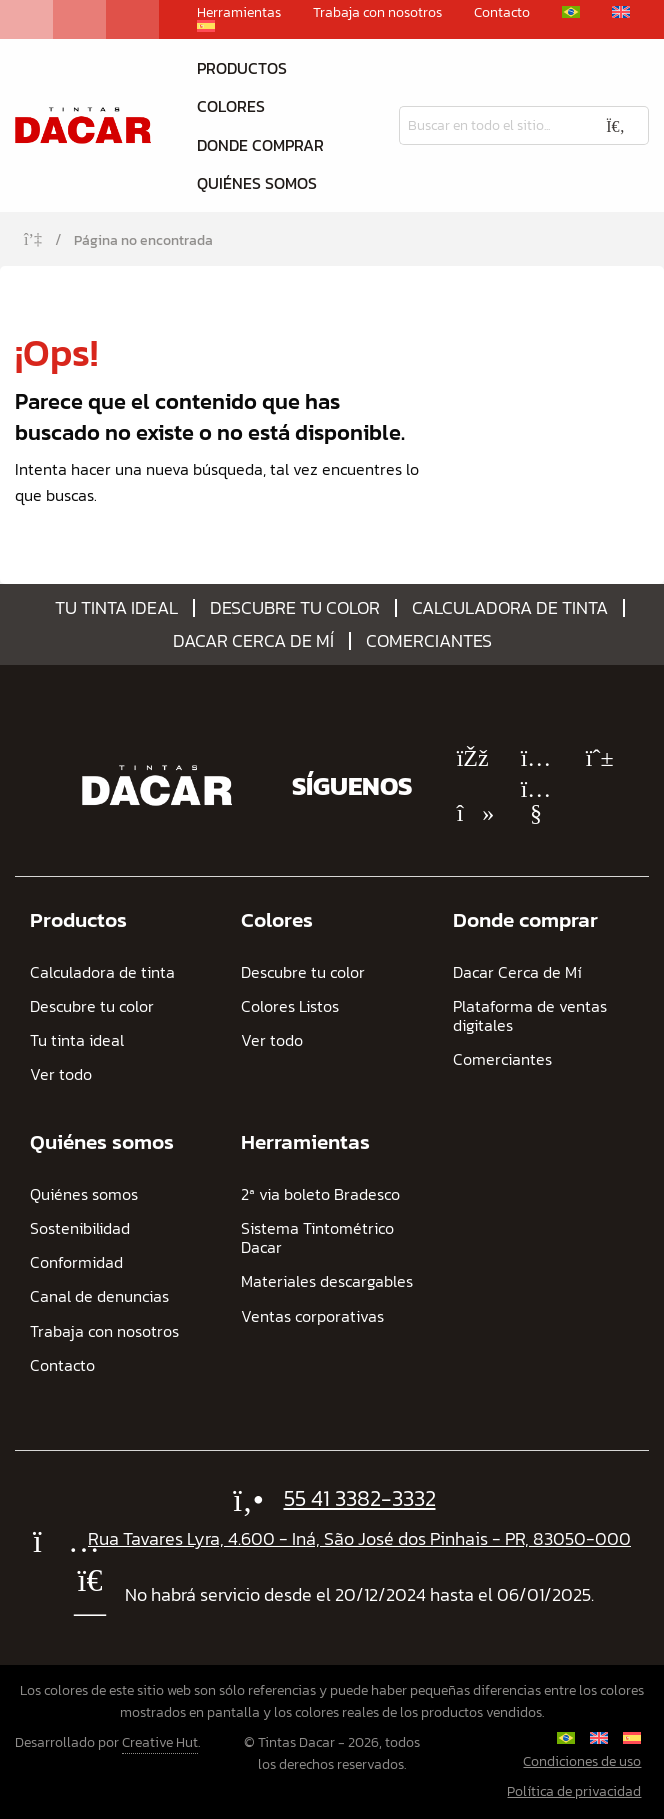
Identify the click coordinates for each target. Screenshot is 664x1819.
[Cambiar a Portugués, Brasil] (571, 12)
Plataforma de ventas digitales (530, 1016)
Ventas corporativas (312, 1316)
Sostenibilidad (80, 1228)
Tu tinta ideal (116, 608)
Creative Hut (160, 1742)
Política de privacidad (574, 1791)
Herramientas (239, 13)
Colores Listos (290, 1006)
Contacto (502, 13)
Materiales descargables (327, 1281)
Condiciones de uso (582, 1761)
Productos (242, 68)
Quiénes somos (257, 183)
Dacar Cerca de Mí (253, 641)
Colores (231, 106)
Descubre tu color (295, 608)
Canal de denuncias (99, 1296)
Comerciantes (429, 641)
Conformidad (76, 1262)
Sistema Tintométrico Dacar (317, 1238)
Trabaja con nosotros (377, 13)
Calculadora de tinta (510, 608)
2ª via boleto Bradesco (320, 1194)
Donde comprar (260, 145)
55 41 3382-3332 (360, 1498)
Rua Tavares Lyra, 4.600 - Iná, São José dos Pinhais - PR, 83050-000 (359, 1538)
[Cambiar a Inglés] (621, 12)
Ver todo (61, 1074)
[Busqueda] (491, 125)
